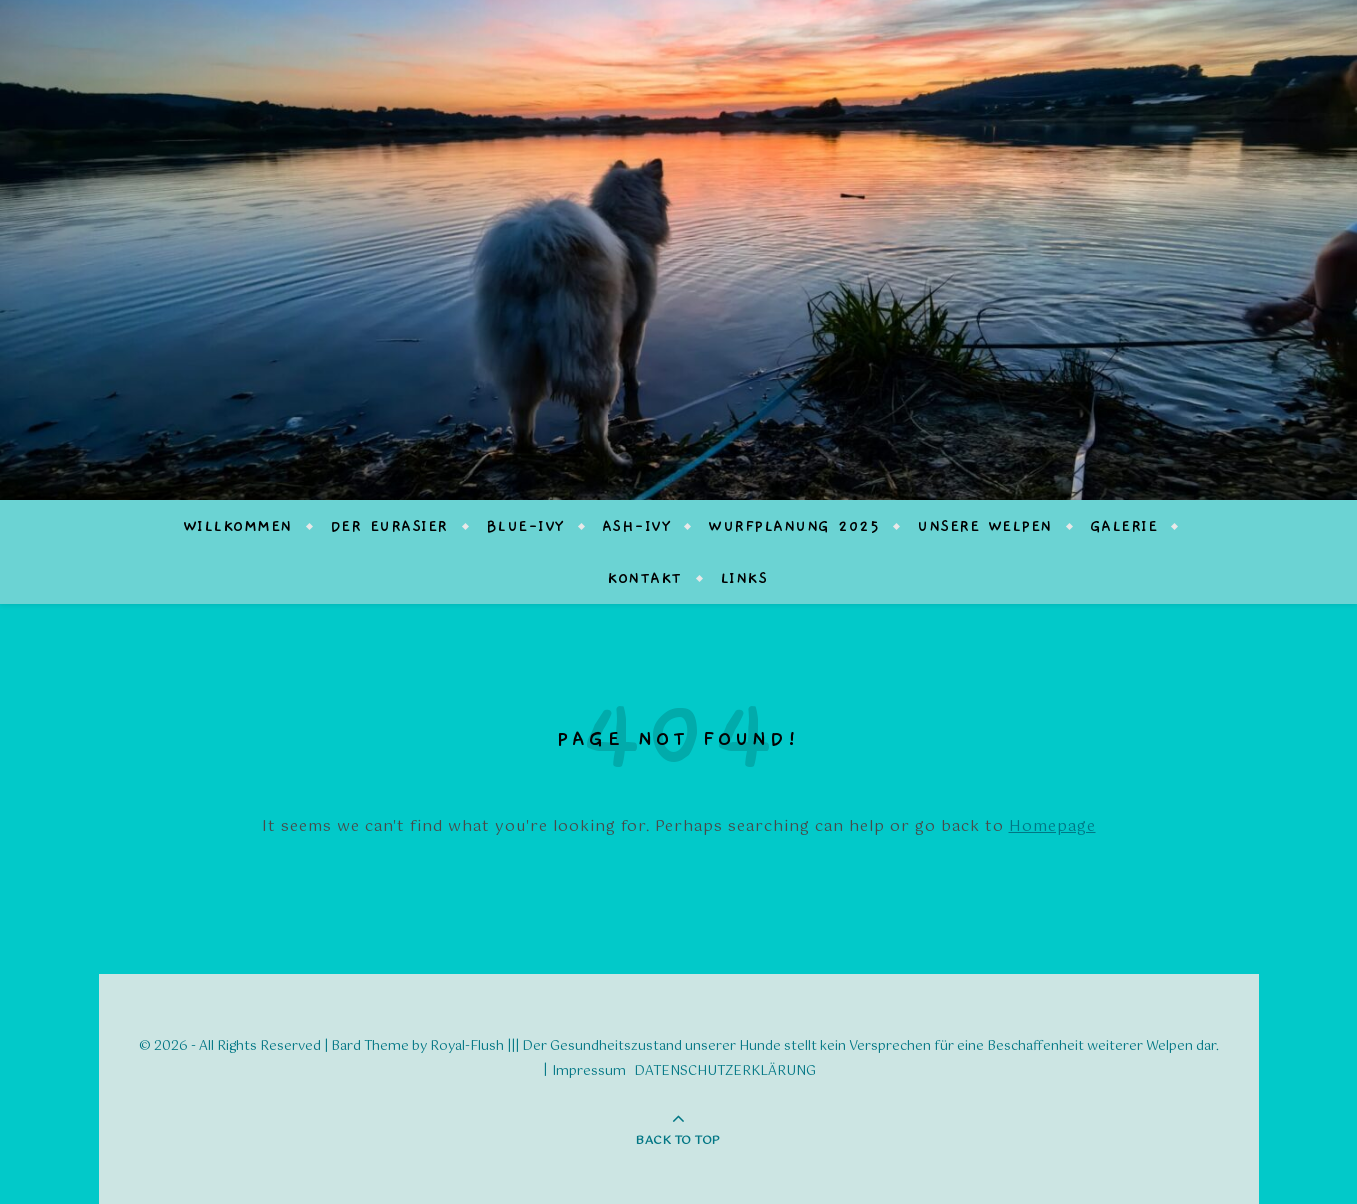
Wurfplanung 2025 (793, 526)
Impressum (589, 1071)
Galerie (1124, 526)
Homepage (1052, 826)
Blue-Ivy (525, 526)
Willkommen (237, 526)
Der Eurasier (389, 526)
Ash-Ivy (636, 526)
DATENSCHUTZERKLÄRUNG (725, 1071)
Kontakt (644, 578)
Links (744, 578)
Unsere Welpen (984, 526)
